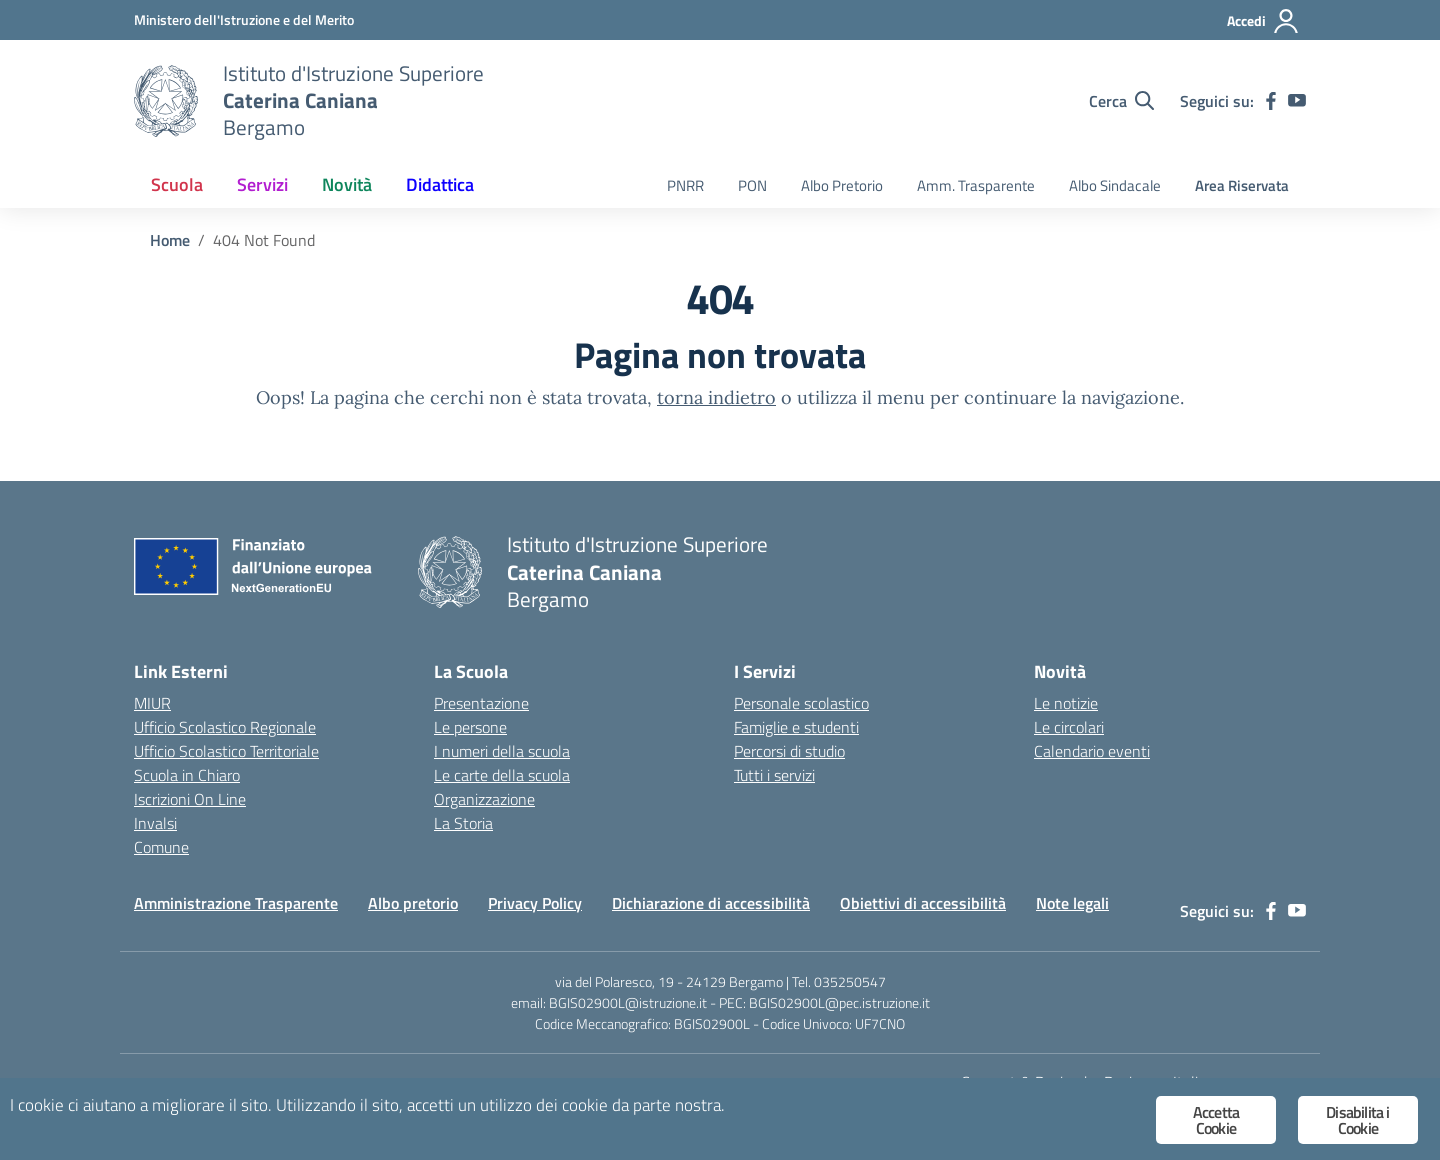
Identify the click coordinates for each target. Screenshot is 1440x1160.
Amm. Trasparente (976, 185)
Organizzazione (484, 799)
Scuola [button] (177, 184)
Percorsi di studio (789, 751)
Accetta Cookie (1216, 1120)
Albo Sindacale (1115, 185)
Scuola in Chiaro (187, 775)
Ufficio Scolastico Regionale (225, 727)
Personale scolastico (801, 703)
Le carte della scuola (502, 775)
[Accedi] (1263, 21)
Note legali (1072, 903)
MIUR (152, 703)
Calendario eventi (1092, 751)
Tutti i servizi (774, 775)
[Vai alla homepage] (166, 101)
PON (752, 185)
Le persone (470, 727)
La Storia (463, 823)
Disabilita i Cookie (1357, 1120)
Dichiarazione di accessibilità (711, 903)
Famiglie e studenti (796, 727)
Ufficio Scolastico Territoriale (226, 751)
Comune (161, 847)
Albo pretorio (413, 903)
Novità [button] (347, 184)
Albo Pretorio (842, 185)
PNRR (685, 185)
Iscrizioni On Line (190, 799)
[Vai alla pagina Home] (170, 240)
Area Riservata (1242, 185)
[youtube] (1297, 101)
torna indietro (716, 397)
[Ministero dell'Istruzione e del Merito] (244, 19)
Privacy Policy (535, 903)
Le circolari (1069, 727)
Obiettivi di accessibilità (923, 903)
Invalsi (155, 823)
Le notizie (1066, 703)
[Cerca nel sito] (1121, 101)
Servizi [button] (262, 184)
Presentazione (481, 703)
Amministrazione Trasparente (236, 903)
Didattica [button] (440, 184)
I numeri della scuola (502, 751)
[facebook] (1271, 101)
